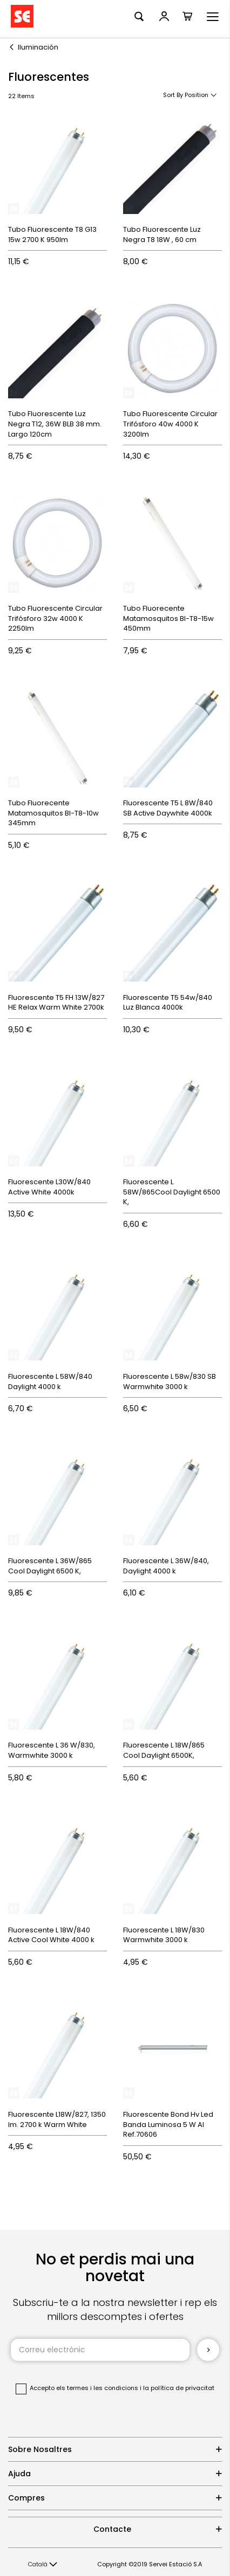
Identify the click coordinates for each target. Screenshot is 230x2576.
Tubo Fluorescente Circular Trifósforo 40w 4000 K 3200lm (170, 424)
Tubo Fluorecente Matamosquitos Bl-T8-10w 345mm (53, 813)
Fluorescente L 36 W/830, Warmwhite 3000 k (51, 1750)
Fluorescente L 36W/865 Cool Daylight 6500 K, (50, 1566)
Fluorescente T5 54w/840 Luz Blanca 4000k (167, 1002)
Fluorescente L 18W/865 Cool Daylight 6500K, (164, 1750)
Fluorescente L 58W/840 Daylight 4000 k (50, 1381)
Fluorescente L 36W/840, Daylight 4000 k (166, 1566)
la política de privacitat (178, 2388)
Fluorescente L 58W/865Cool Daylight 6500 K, (171, 1192)
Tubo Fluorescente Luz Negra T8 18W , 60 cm (162, 234)
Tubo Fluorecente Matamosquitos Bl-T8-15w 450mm (168, 618)
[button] (42, 2565)
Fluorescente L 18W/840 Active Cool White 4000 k (51, 1935)
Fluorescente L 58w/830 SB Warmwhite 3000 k (169, 1381)
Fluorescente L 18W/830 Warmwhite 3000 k (164, 1935)
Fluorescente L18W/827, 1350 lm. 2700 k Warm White (57, 2119)
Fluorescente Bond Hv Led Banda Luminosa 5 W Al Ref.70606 (168, 2124)
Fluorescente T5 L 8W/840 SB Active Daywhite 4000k (168, 808)
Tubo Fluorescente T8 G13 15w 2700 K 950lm (52, 234)
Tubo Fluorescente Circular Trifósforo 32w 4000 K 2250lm (55, 618)
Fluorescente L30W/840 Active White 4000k (49, 1187)
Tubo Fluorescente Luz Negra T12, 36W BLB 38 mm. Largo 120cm (55, 424)
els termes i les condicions (97, 2388)
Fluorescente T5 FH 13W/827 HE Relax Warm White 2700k (56, 1002)
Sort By (173, 95)
